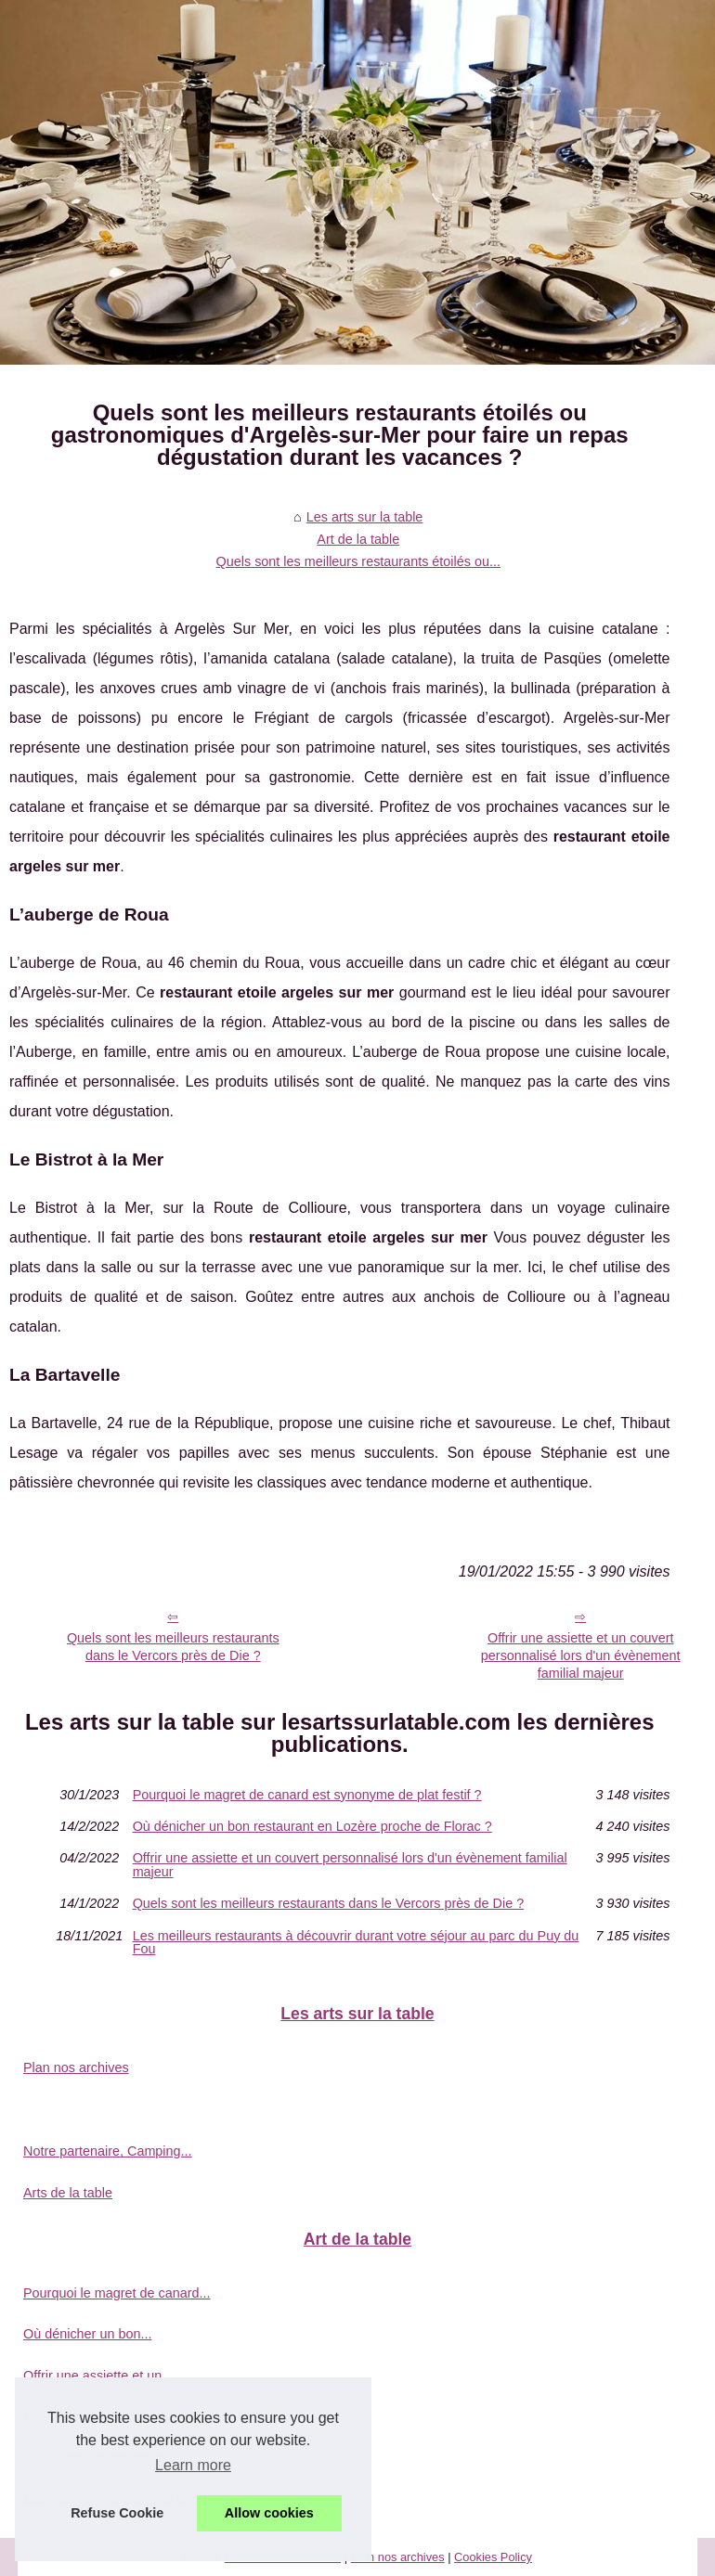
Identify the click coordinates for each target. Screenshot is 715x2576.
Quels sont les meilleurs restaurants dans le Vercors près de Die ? (173, 1646)
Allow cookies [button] (269, 2512)
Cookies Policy (493, 2557)
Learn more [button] (193, 2465)
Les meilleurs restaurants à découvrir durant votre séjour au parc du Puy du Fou (356, 1942)
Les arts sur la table (364, 516)
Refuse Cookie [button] (117, 2512)
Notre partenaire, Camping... (107, 2151)
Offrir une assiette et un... (98, 2375)
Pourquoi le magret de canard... (117, 2293)
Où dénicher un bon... (87, 2333)
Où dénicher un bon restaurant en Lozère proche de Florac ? (312, 1826)
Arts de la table (67, 2192)
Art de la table (358, 539)
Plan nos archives (76, 2067)
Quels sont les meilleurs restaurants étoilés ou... (358, 561)
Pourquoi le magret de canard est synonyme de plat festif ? (307, 1794)
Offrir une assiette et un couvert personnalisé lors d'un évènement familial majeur (350, 1864)
